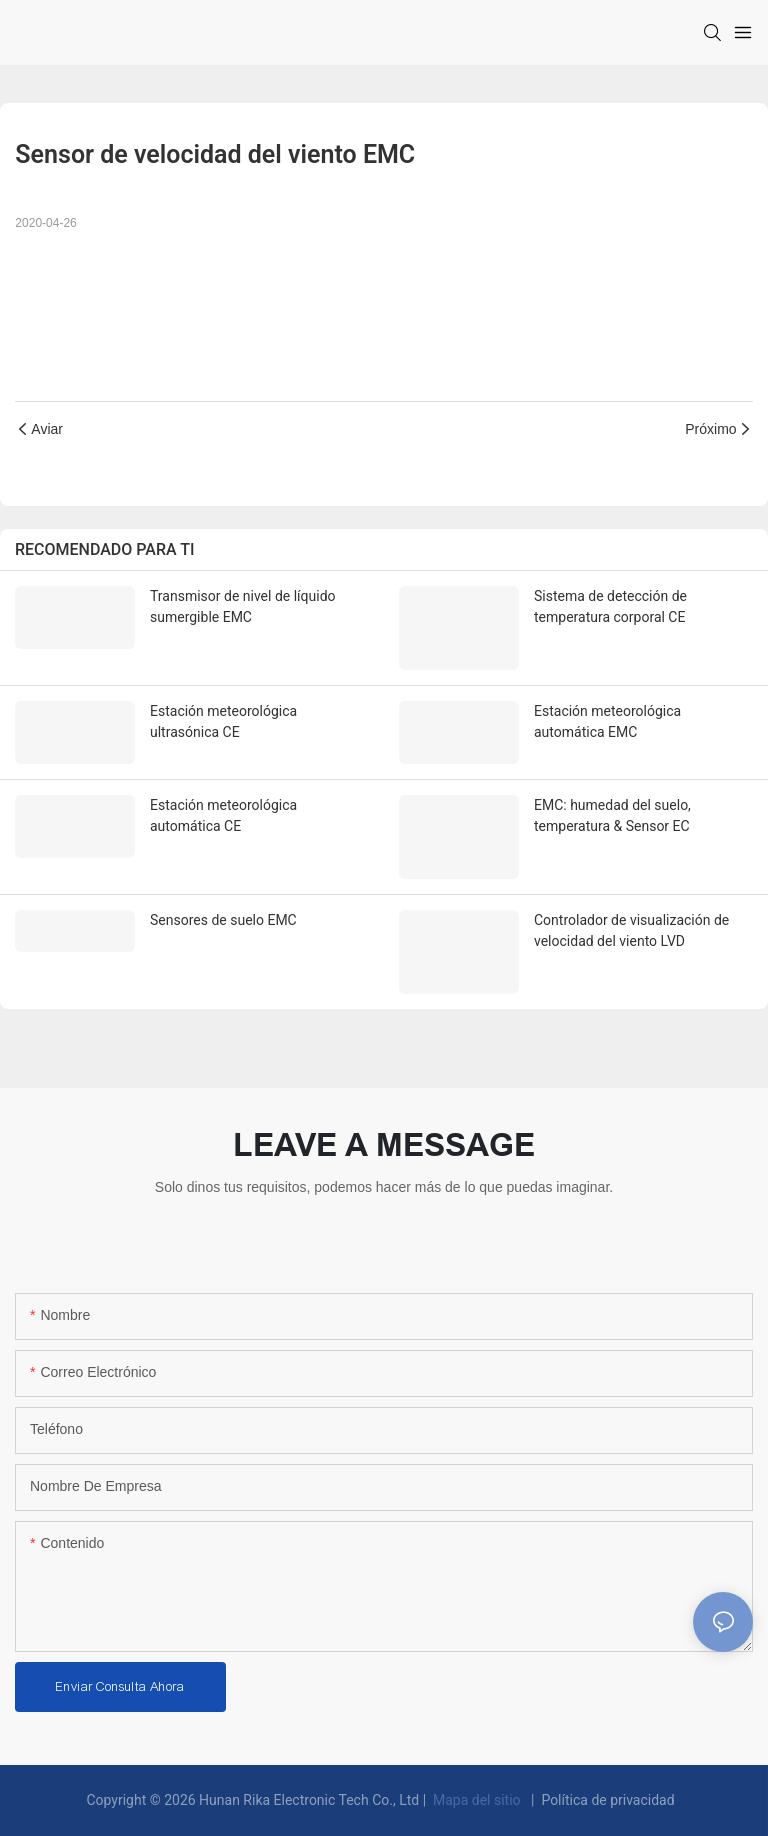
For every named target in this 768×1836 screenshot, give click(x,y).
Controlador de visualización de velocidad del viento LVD (631, 930)
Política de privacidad (608, 1800)
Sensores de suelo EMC (223, 920)
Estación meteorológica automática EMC (607, 721)
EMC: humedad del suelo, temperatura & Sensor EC (612, 815)
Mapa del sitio (477, 1800)
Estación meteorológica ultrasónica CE (223, 721)
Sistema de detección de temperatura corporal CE (610, 606)
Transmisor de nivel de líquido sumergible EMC (243, 606)
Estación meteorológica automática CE (223, 815)
